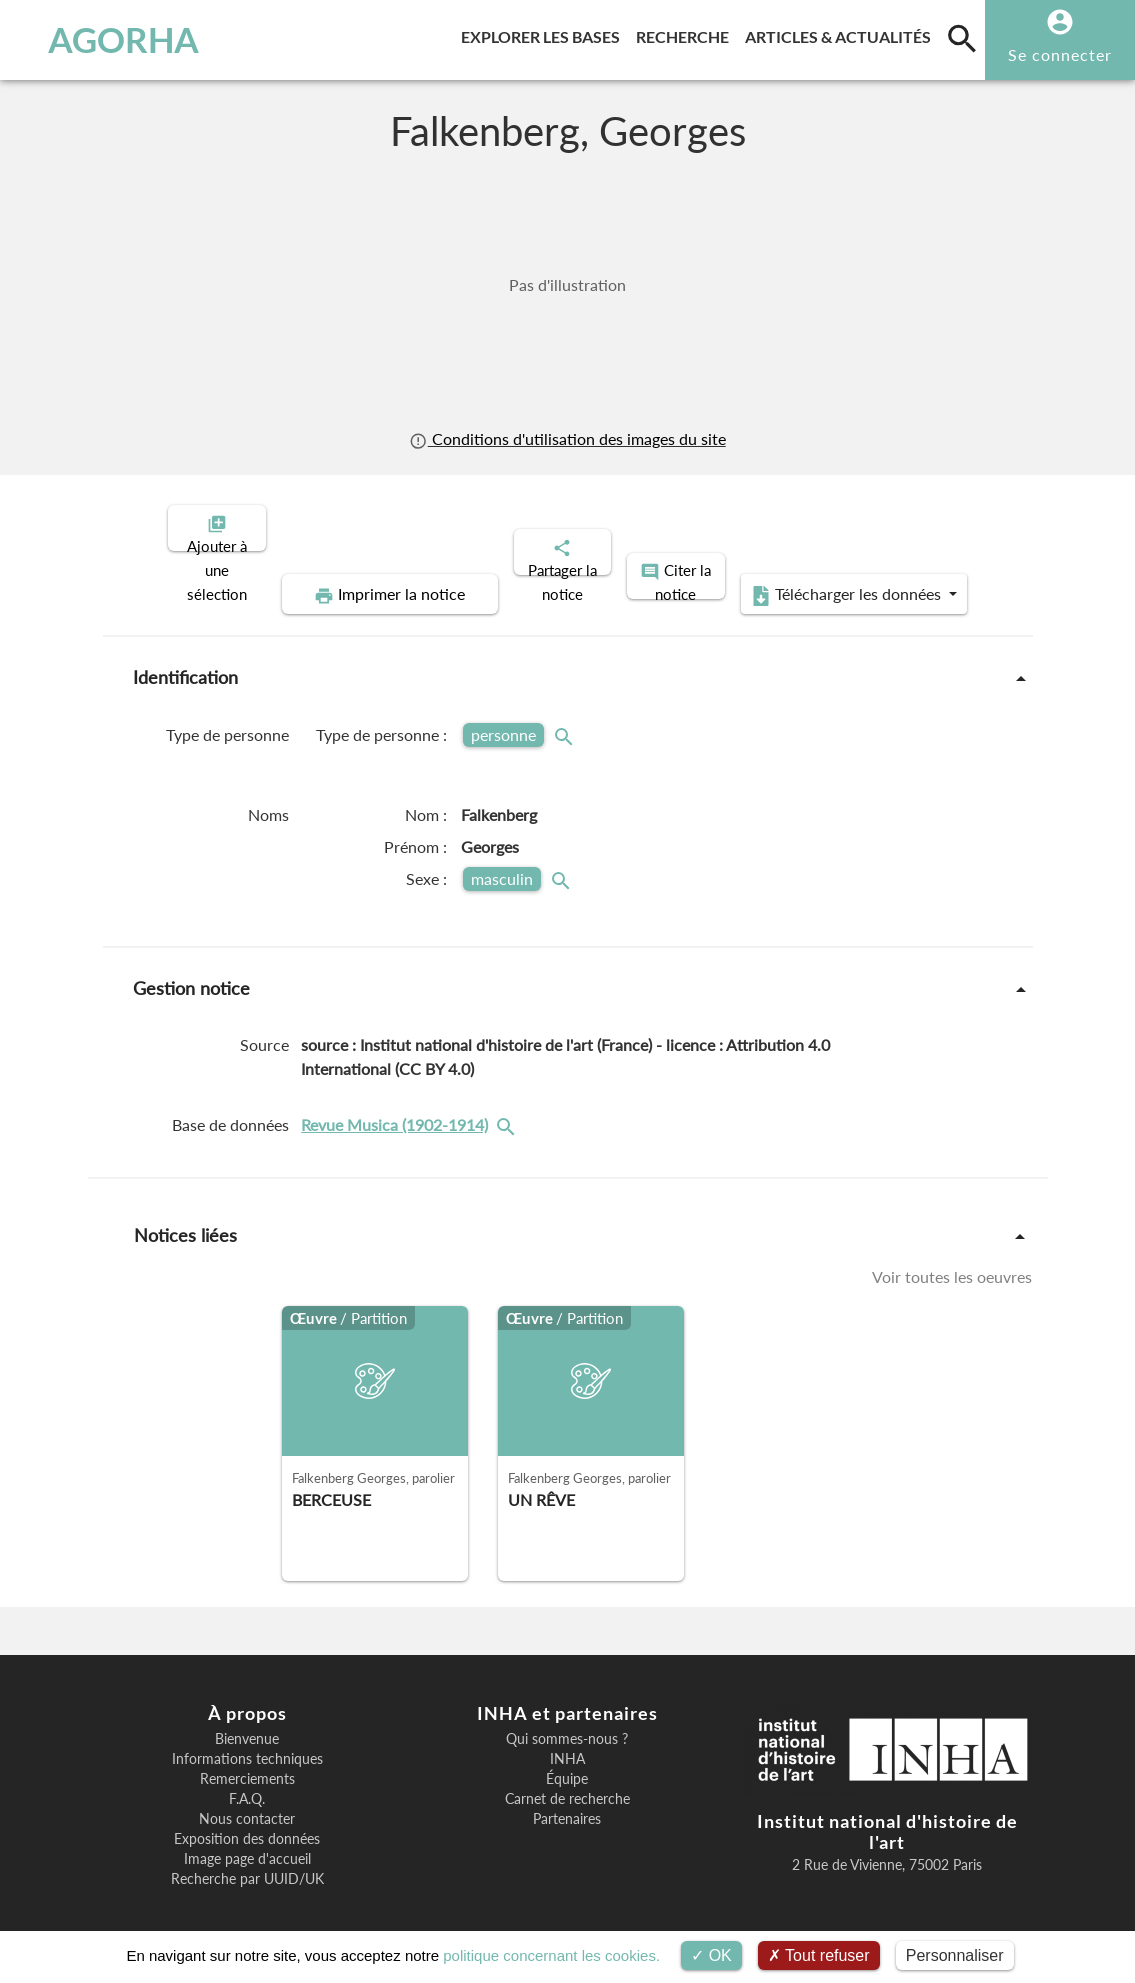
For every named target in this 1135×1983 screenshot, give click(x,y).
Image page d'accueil (247, 1842)
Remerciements (247, 1762)
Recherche (686, 33)
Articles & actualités (842, 33)
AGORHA (109, 40)
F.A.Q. (247, 1782)
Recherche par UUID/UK (247, 1862)
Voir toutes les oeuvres (952, 1259)
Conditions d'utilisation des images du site (567, 438)
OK (711, 1955)
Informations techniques (247, 1742)
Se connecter (1060, 54)
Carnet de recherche (567, 1782)
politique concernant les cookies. (551, 1955)
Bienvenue (247, 1722)
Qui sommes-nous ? (567, 1722)
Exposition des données (247, 1822)
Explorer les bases (544, 33)
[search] (962, 38)
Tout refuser (819, 1955)
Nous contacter (247, 1802)
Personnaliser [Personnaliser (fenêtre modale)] (955, 1955)
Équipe (567, 1762)
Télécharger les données (793, 578)
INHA (567, 1742)
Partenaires (567, 1802)
